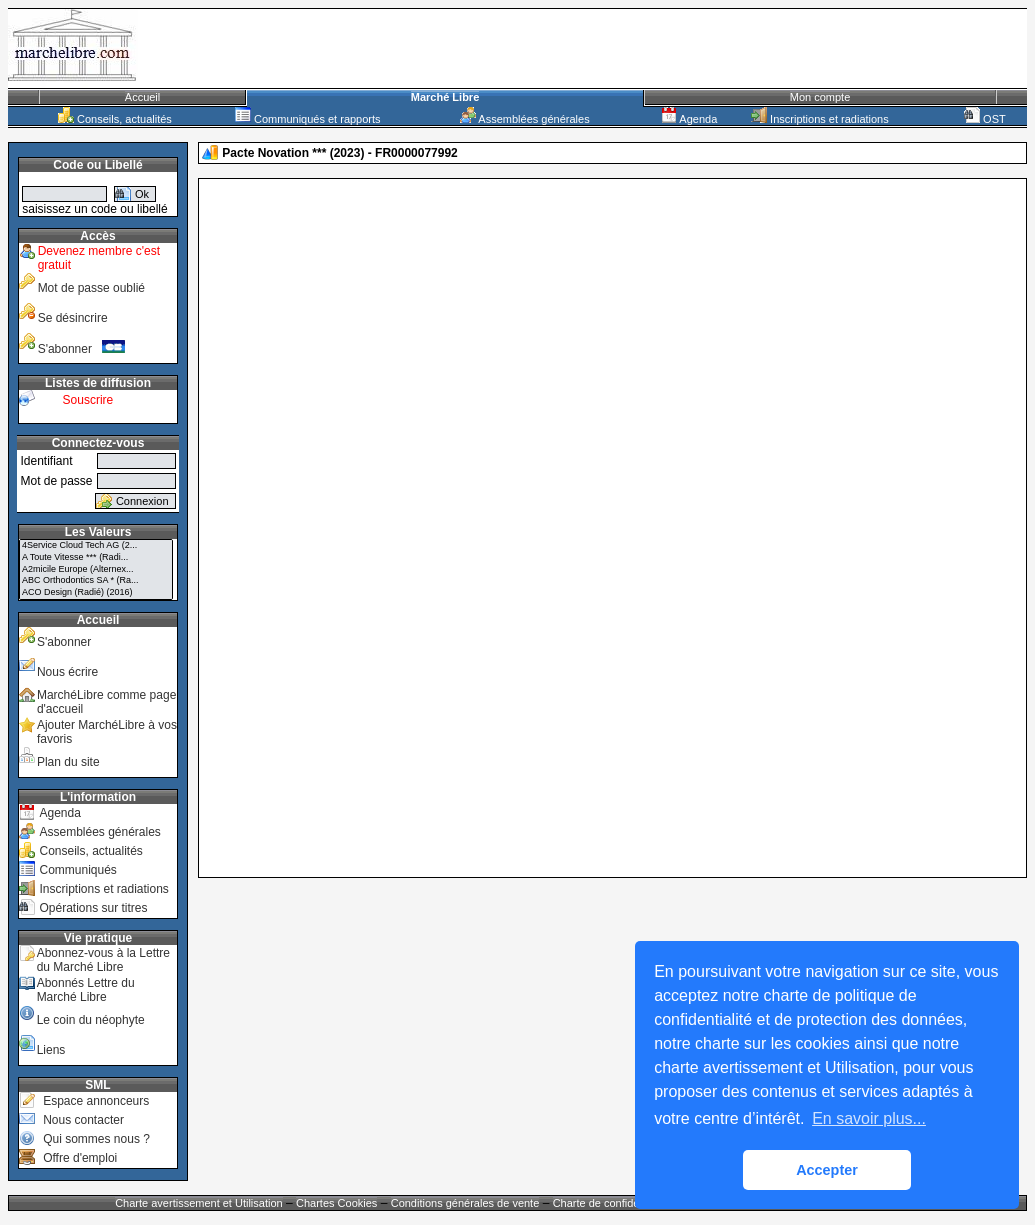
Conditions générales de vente (465, 1203)
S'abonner (82, 349)
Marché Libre (445, 97)
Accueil (142, 97)
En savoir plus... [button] (869, 1118)
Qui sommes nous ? (96, 1139)
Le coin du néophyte (91, 1020)
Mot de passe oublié (91, 288)
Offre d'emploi (80, 1158)
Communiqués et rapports (308, 119)
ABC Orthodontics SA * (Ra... (96, 581)
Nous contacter (83, 1120)
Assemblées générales (525, 119)
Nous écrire (67, 672)
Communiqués (77, 870)
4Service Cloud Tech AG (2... (96, 546)
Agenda (689, 119)
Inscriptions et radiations (820, 119)
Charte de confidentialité (612, 1203)
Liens (51, 1050)
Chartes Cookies (336, 1203)
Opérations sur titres (93, 908)
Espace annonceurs (96, 1101)
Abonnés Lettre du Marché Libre (86, 990)
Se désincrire (73, 318)
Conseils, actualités (115, 119)
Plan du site (68, 762)
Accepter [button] (827, 1170)
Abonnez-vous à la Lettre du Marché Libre (103, 960)
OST (985, 119)
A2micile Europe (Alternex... (96, 570)
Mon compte (820, 97)
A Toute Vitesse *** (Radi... (96, 558)
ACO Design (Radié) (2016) (96, 593)
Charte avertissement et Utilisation (199, 1203)
